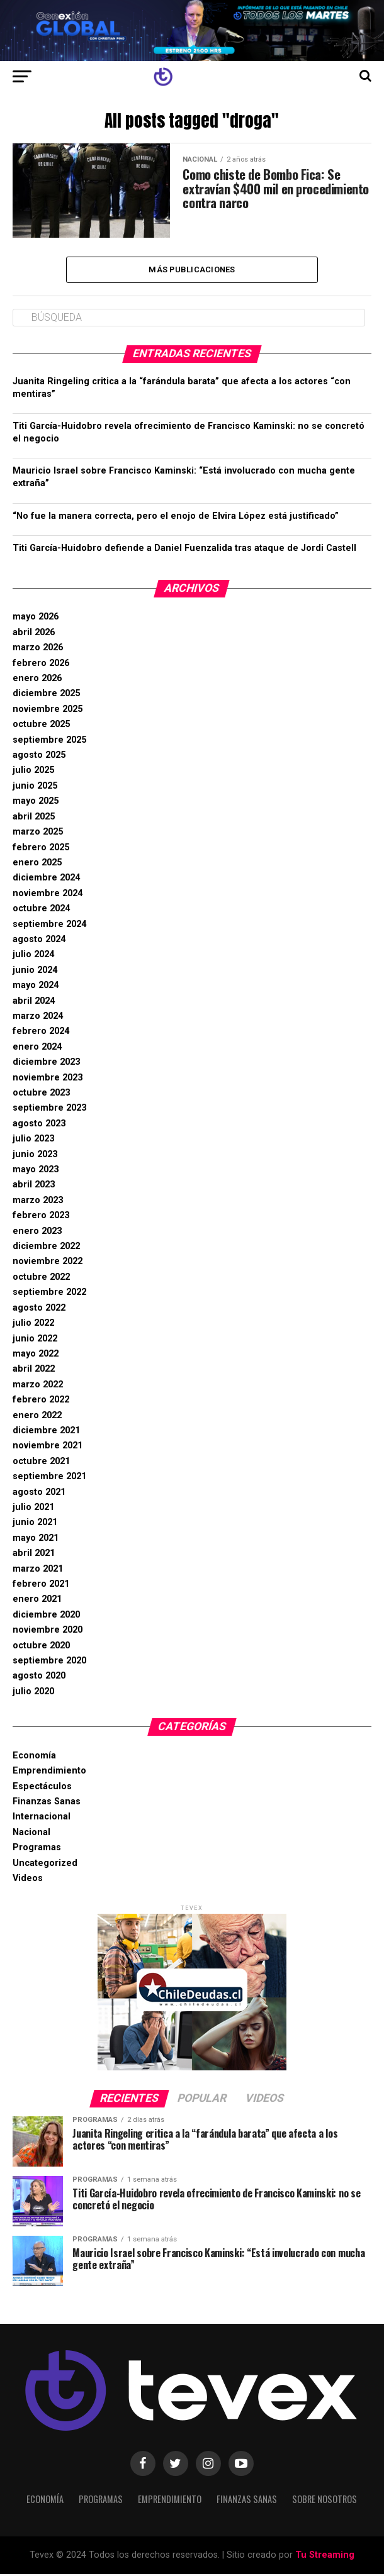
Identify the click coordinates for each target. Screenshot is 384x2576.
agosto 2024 (39, 941)
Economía (34, 1757)
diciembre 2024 (46, 879)
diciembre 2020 (46, 1616)
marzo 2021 (38, 1570)
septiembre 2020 (49, 1662)
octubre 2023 (41, 1094)
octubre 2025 (41, 726)
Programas (37, 1849)
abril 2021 (34, 1555)
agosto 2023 (39, 1125)
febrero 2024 (41, 1033)
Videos (28, 1880)
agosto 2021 (39, 1494)
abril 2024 (34, 1002)
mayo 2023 (36, 1171)
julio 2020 (33, 1693)
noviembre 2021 (47, 1447)
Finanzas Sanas (47, 1803)
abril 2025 (34, 818)
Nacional (31, 1834)
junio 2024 (35, 972)
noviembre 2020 (47, 1631)
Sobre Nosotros (324, 2500)
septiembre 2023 (49, 1109)
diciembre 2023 (46, 1063)
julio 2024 (33, 956)
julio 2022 (33, 1324)
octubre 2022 (41, 1279)
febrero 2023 (41, 1217)
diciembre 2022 (46, 1248)
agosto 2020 (39, 1677)
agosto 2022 (39, 1309)
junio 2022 (35, 1340)
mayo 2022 (36, 1355)
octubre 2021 (41, 1463)
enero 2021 (37, 1601)
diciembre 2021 (46, 1432)
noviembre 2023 (47, 1079)
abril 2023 (34, 1186)
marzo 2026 (38, 649)
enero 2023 (37, 1233)
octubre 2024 (41, 910)
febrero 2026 (41, 665)
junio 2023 (35, 1156)
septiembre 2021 (49, 1478)
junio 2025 (35, 787)
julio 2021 (33, 1509)
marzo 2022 (38, 1386)
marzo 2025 (38, 833)
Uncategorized (45, 1865)
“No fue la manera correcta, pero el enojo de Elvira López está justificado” (176, 517)
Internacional (42, 1818)
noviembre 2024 (47, 895)
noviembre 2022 (47, 1263)
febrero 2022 (41, 1401)
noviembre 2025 (47, 711)
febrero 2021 (41, 1585)
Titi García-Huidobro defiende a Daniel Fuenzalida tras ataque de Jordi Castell (184, 550)
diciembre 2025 (46, 695)
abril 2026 (34, 634)
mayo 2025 (36, 802)
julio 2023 (33, 1140)
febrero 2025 (41, 848)
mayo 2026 (36, 618)
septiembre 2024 (49, 926)
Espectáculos (42, 1788)
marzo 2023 (38, 1202)
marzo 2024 (38, 1018)
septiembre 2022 (49, 1294)
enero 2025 (37, 864)
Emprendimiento (49, 1772)
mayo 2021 (36, 1540)
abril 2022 (34, 1370)
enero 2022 (37, 1417)
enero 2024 (37, 1048)
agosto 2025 (39, 757)
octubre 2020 (41, 1647)
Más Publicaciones (192, 270)
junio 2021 (35, 1524)
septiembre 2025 (49, 741)
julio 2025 (33, 772)
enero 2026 (37, 680)
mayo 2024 (36, 987)
